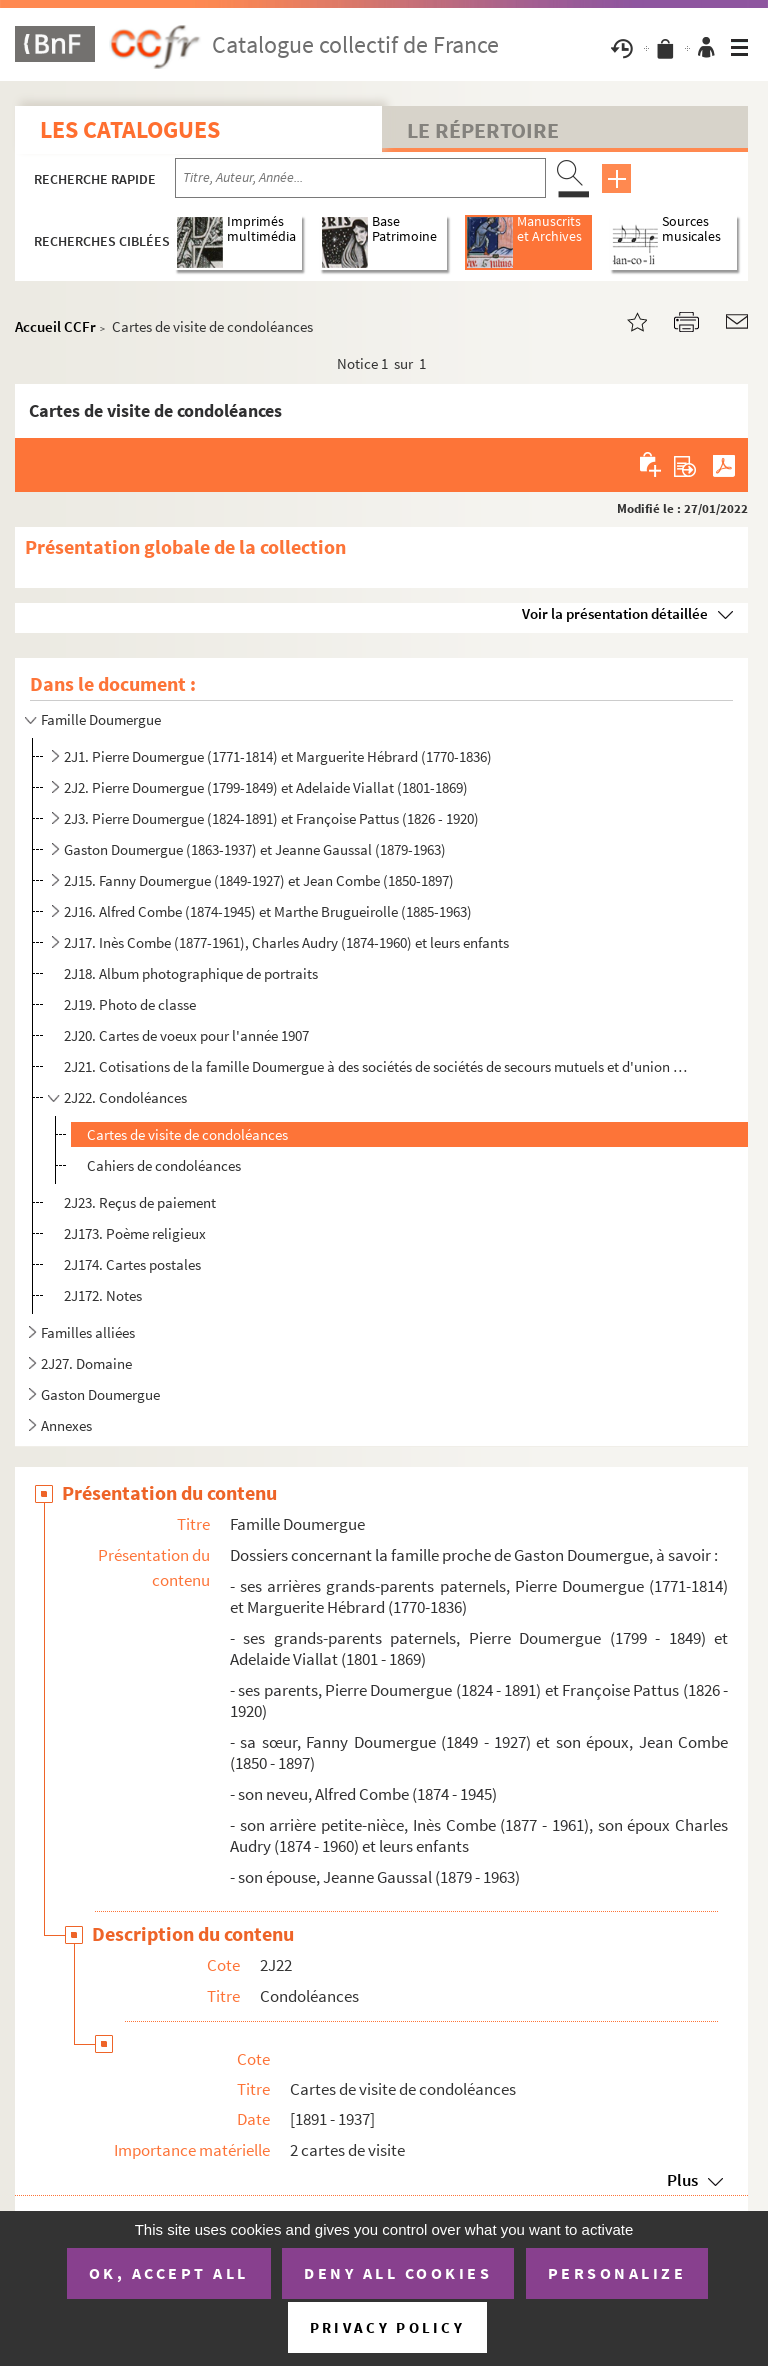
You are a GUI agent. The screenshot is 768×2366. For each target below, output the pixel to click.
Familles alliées (88, 1332)
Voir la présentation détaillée (615, 613)
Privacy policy (387, 2327)
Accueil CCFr (55, 326)
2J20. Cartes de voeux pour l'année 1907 (186, 1035)
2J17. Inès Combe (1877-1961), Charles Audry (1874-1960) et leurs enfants (286, 942)
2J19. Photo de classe (130, 1004)
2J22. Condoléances (125, 1097)
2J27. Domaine (86, 1363)
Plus (682, 2180)
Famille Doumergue (101, 719)
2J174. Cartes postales (132, 1264)
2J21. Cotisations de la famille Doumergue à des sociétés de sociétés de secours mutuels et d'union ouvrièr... (379, 1066)
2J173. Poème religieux (135, 1233)
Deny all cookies (398, 2273)
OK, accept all (169, 2273)
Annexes (66, 1425)
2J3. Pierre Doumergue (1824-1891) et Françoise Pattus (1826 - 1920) (271, 818)
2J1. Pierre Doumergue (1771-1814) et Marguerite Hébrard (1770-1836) (278, 756)
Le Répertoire (483, 130)
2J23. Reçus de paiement (140, 1202)
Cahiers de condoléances (164, 1165)
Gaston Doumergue (100, 1394)
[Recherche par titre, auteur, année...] (360, 178)
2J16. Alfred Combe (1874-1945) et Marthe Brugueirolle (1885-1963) (268, 911)
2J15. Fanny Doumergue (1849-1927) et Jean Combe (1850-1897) (259, 880)
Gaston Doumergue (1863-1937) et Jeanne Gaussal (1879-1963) (255, 849)
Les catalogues (130, 129)
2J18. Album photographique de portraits (191, 973)
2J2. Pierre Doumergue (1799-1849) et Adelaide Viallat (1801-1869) (266, 787)
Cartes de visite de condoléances (187, 1134)
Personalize (617, 2273)
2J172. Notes (104, 1295)
